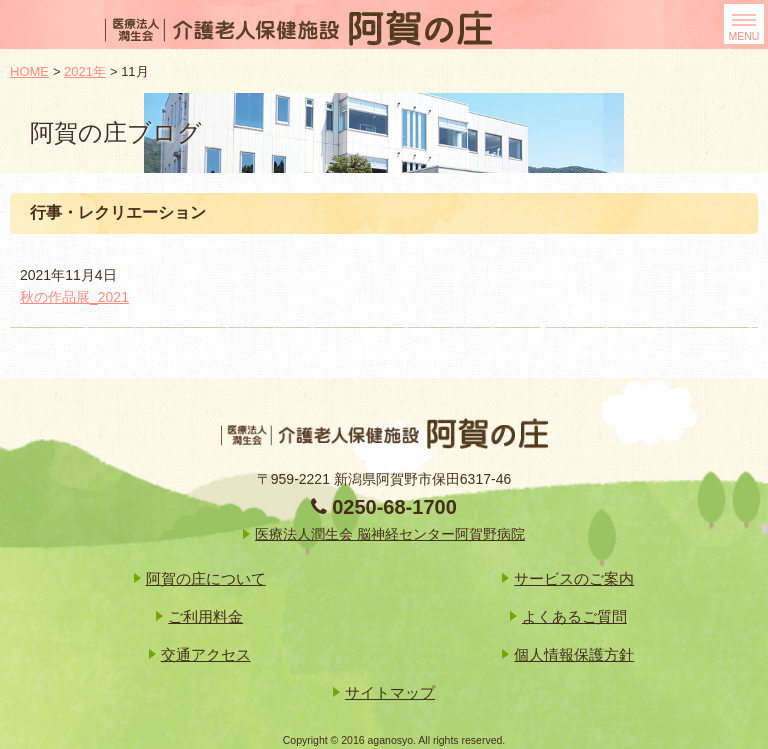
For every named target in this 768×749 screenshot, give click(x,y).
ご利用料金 (205, 616)
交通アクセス (206, 654)
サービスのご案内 (574, 578)
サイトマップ (390, 692)
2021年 (85, 71)
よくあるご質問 (574, 616)
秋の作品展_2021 (74, 297)
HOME (29, 71)
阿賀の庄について (206, 578)
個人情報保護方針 (574, 654)
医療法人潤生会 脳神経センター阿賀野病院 (390, 534)
